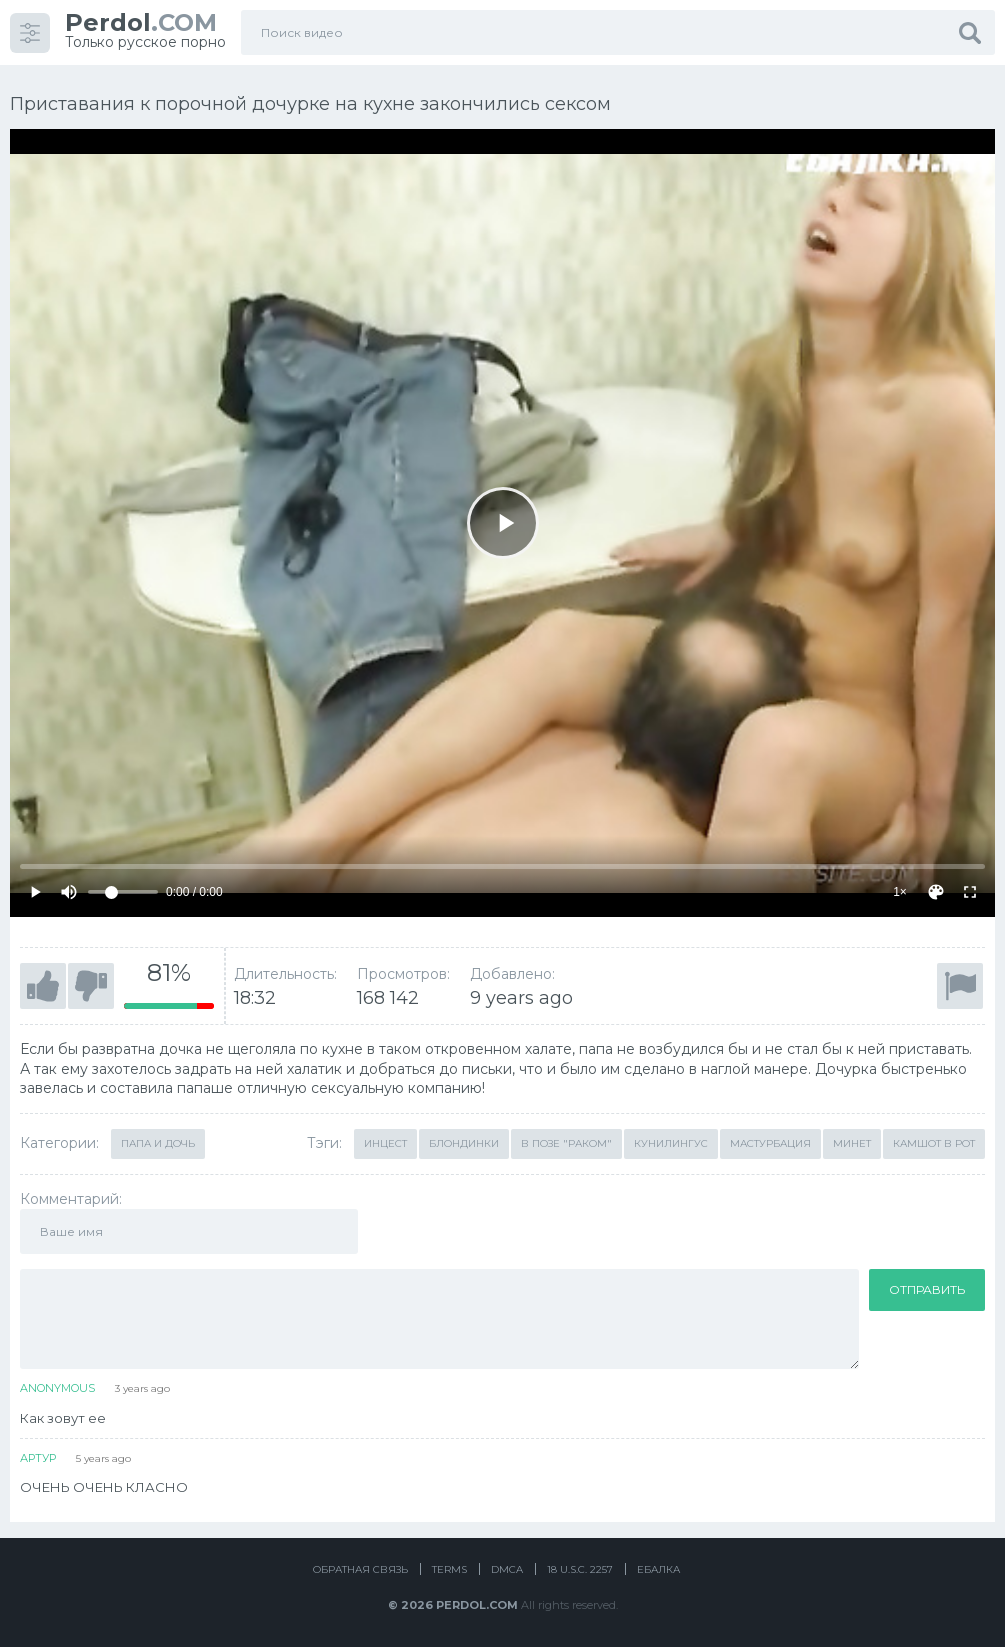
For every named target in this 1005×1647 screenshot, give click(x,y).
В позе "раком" (566, 1143)
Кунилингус (671, 1143)
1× (900, 892)
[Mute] (69, 892)
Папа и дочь (158, 1143)
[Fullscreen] (970, 892)
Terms (449, 1569)
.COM (141, 22)
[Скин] (936, 892)
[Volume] (123, 892)
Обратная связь (360, 1569)
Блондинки (464, 1143)
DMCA (507, 1569)
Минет (852, 1143)
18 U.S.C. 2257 (580, 1569)
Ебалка (658, 1569)
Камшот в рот (934, 1143)
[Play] (503, 523)
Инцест (385, 1143)
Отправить (927, 1289)
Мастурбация (770, 1143)
